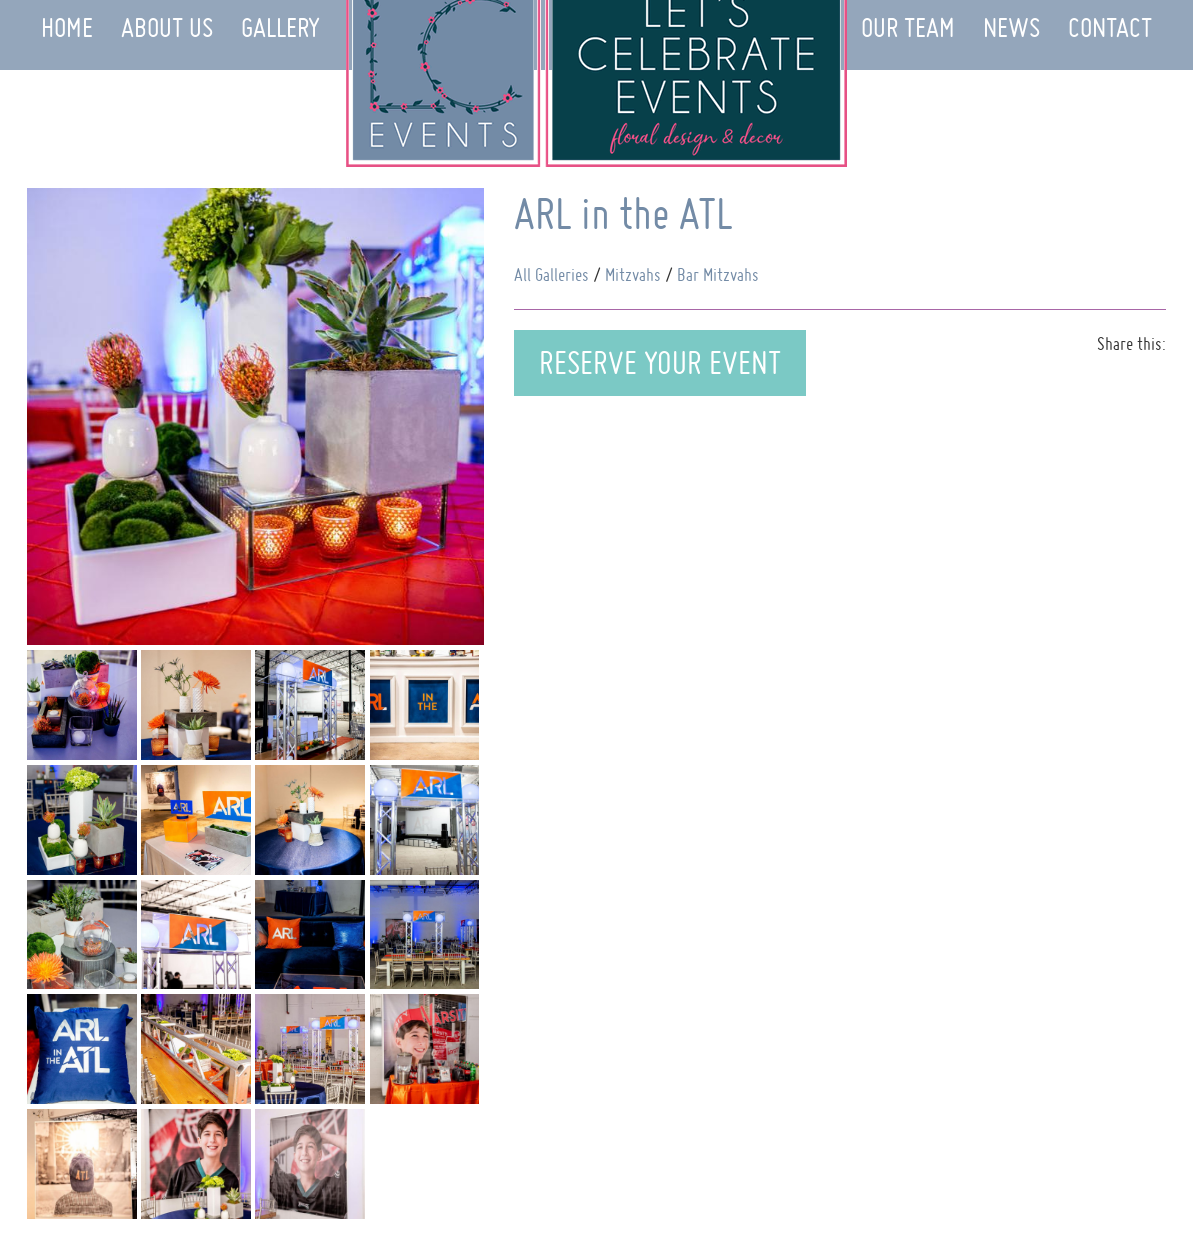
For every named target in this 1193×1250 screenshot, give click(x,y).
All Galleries (551, 274)
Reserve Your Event (660, 362)
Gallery (280, 27)
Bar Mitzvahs (718, 274)
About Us (167, 27)
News (1011, 27)
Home (67, 27)
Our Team (908, 27)
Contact (1110, 27)
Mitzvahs (633, 274)
